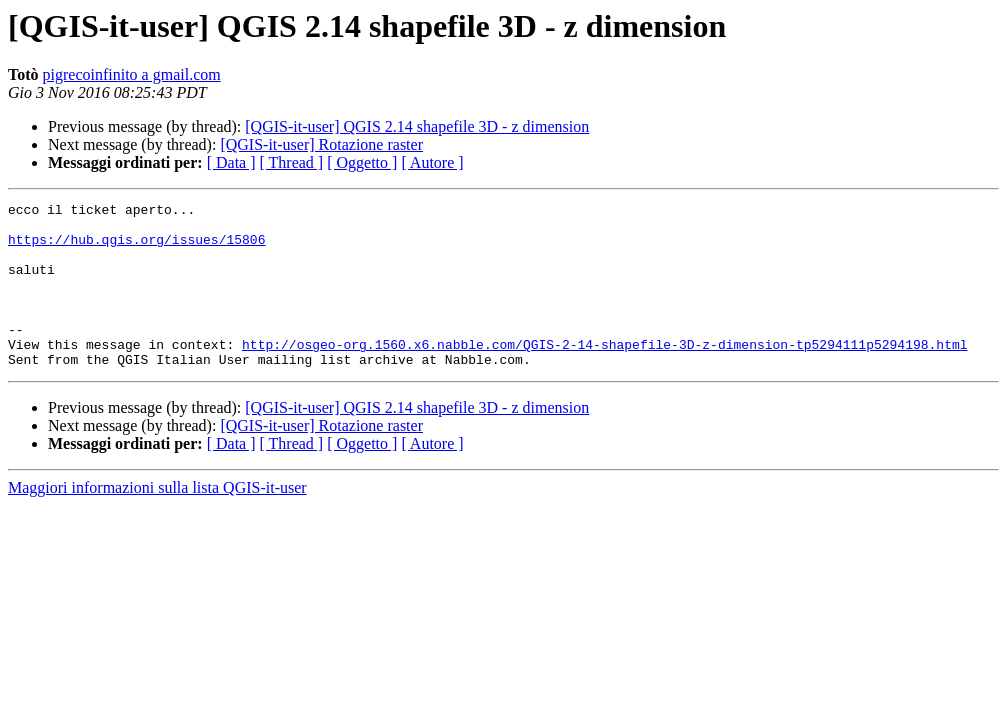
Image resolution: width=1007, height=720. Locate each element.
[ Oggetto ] (362, 162)
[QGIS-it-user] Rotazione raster (321, 144)
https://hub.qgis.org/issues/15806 (136, 248)
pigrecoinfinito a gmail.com (132, 74)
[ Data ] (231, 162)
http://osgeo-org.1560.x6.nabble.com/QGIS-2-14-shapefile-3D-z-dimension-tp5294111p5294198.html (604, 374)
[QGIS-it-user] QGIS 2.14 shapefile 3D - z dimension (417, 126)
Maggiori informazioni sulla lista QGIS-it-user (157, 520)
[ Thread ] (292, 162)
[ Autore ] (432, 162)
